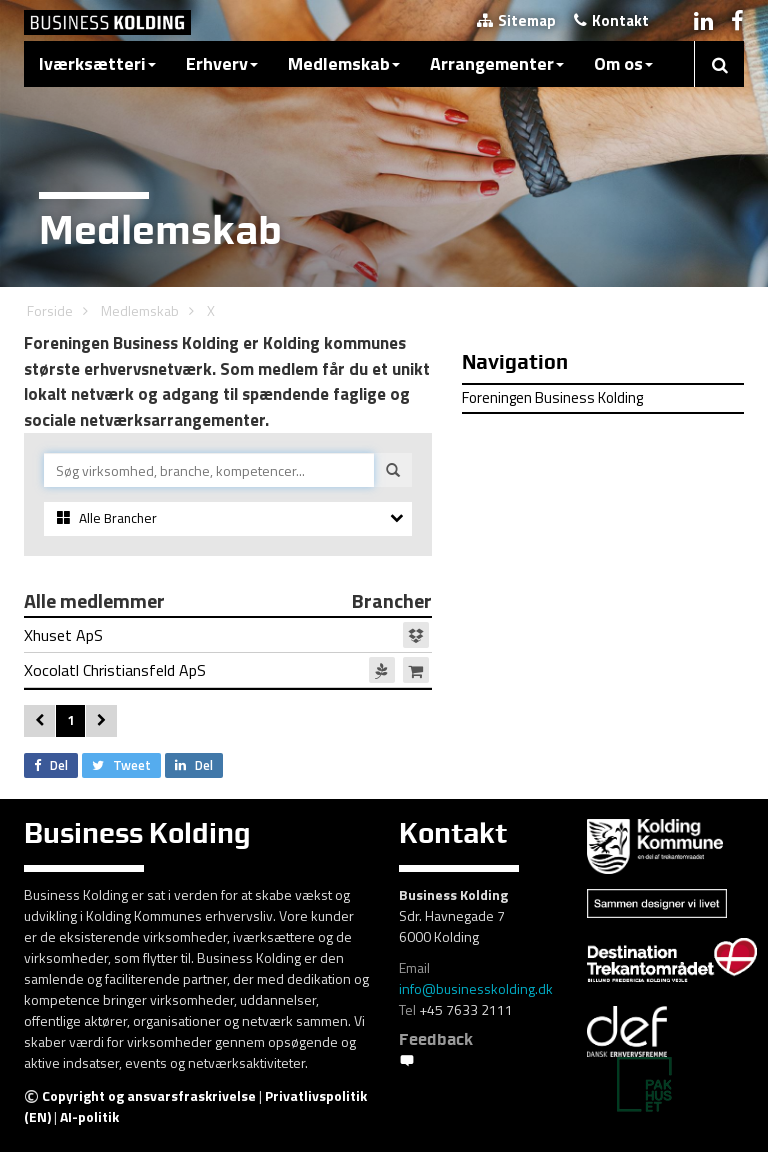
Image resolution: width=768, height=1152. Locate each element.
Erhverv (222, 63)
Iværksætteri (97, 63)
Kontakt (611, 20)
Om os (623, 63)
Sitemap (516, 20)
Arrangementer (497, 63)
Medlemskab (344, 63)
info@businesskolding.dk (476, 988)
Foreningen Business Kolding (552, 397)
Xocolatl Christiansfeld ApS (226, 670)
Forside (50, 310)
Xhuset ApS (226, 635)
